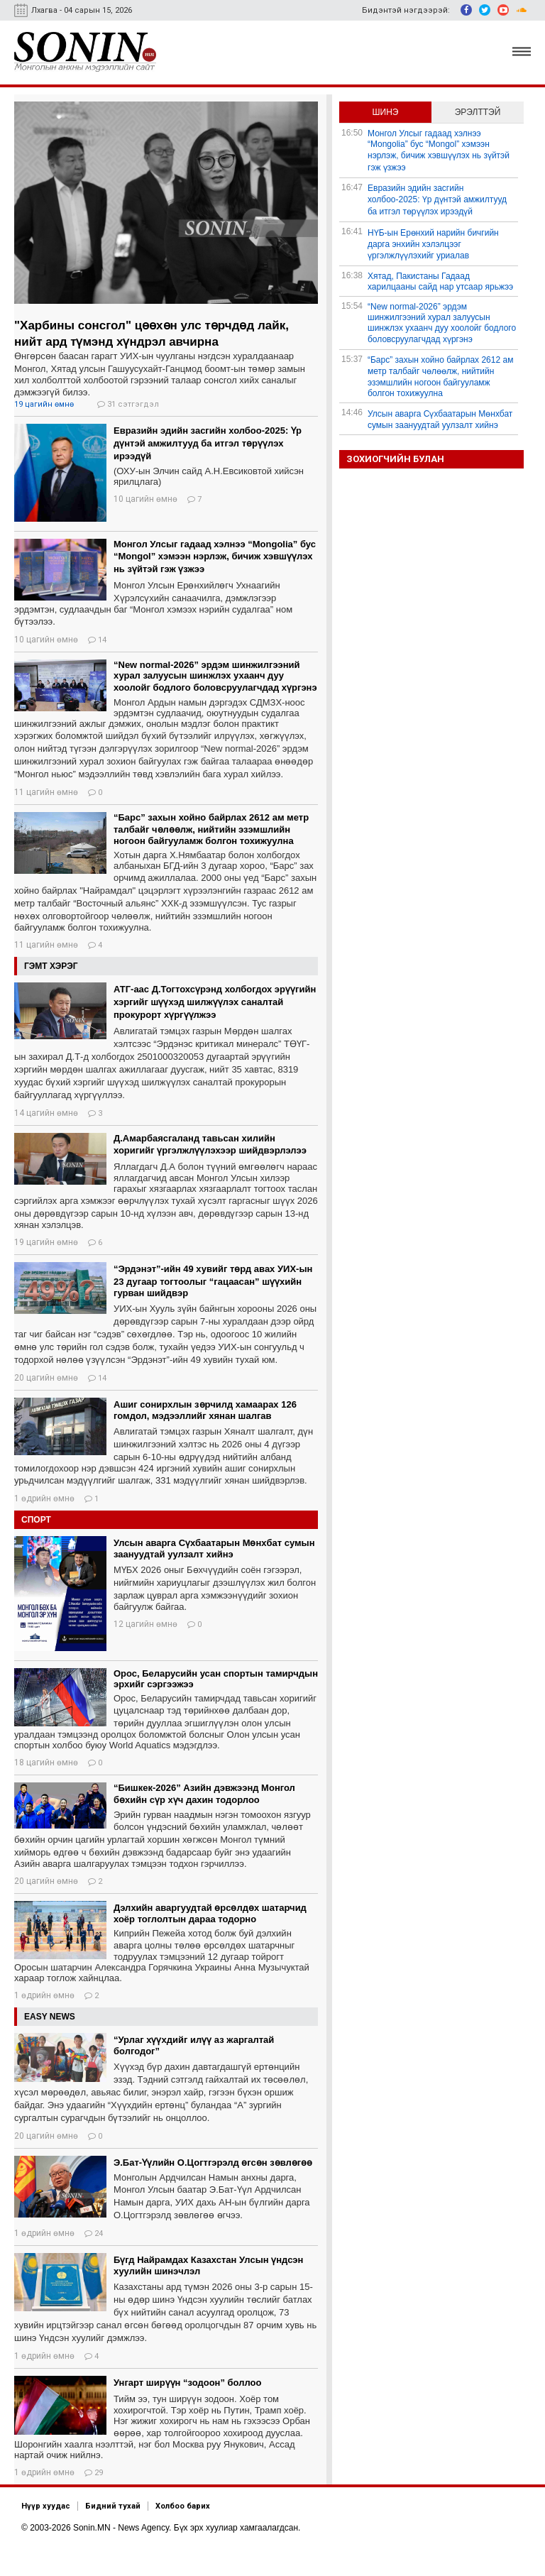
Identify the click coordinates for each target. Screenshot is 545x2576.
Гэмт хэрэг (51, 966)
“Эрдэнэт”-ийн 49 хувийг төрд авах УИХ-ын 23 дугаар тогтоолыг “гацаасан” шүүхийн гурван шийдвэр (213, 1281)
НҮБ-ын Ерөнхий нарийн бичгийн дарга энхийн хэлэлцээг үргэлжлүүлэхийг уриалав (433, 244)
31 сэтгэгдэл (128, 404)
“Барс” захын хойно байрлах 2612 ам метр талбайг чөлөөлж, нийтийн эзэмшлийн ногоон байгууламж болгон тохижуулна (211, 829)
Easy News (49, 2017)
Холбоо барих (182, 2506)
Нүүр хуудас (45, 2506)
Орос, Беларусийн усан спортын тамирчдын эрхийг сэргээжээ (216, 1678)
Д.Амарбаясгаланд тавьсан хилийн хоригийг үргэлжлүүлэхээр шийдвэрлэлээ (210, 1144)
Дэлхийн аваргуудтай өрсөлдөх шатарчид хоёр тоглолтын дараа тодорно (210, 1913)
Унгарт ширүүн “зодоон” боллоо (187, 2382)
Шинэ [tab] (386, 112)
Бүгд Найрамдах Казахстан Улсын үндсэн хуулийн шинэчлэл (208, 2265)
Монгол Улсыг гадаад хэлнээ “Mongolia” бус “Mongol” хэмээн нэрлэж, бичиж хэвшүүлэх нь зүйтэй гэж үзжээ (215, 556)
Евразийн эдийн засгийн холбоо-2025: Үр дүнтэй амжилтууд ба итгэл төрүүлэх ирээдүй (208, 443)
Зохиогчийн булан (395, 459)
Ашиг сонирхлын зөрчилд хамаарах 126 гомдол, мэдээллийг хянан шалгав (205, 1410)
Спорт (36, 1520)
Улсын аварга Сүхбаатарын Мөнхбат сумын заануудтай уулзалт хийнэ (214, 1549)
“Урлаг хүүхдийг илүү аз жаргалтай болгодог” (194, 2045)
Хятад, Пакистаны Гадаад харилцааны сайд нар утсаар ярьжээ (440, 281)
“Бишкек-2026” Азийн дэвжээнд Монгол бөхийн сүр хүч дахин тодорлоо (204, 1793)
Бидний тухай (113, 2506)
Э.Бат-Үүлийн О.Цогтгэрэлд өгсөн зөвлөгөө (213, 2162)
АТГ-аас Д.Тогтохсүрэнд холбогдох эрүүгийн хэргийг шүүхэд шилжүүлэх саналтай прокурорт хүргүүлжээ (215, 1002)
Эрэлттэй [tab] (478, 112)
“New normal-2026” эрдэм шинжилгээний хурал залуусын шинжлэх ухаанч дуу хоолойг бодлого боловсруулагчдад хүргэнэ (215, 676)
